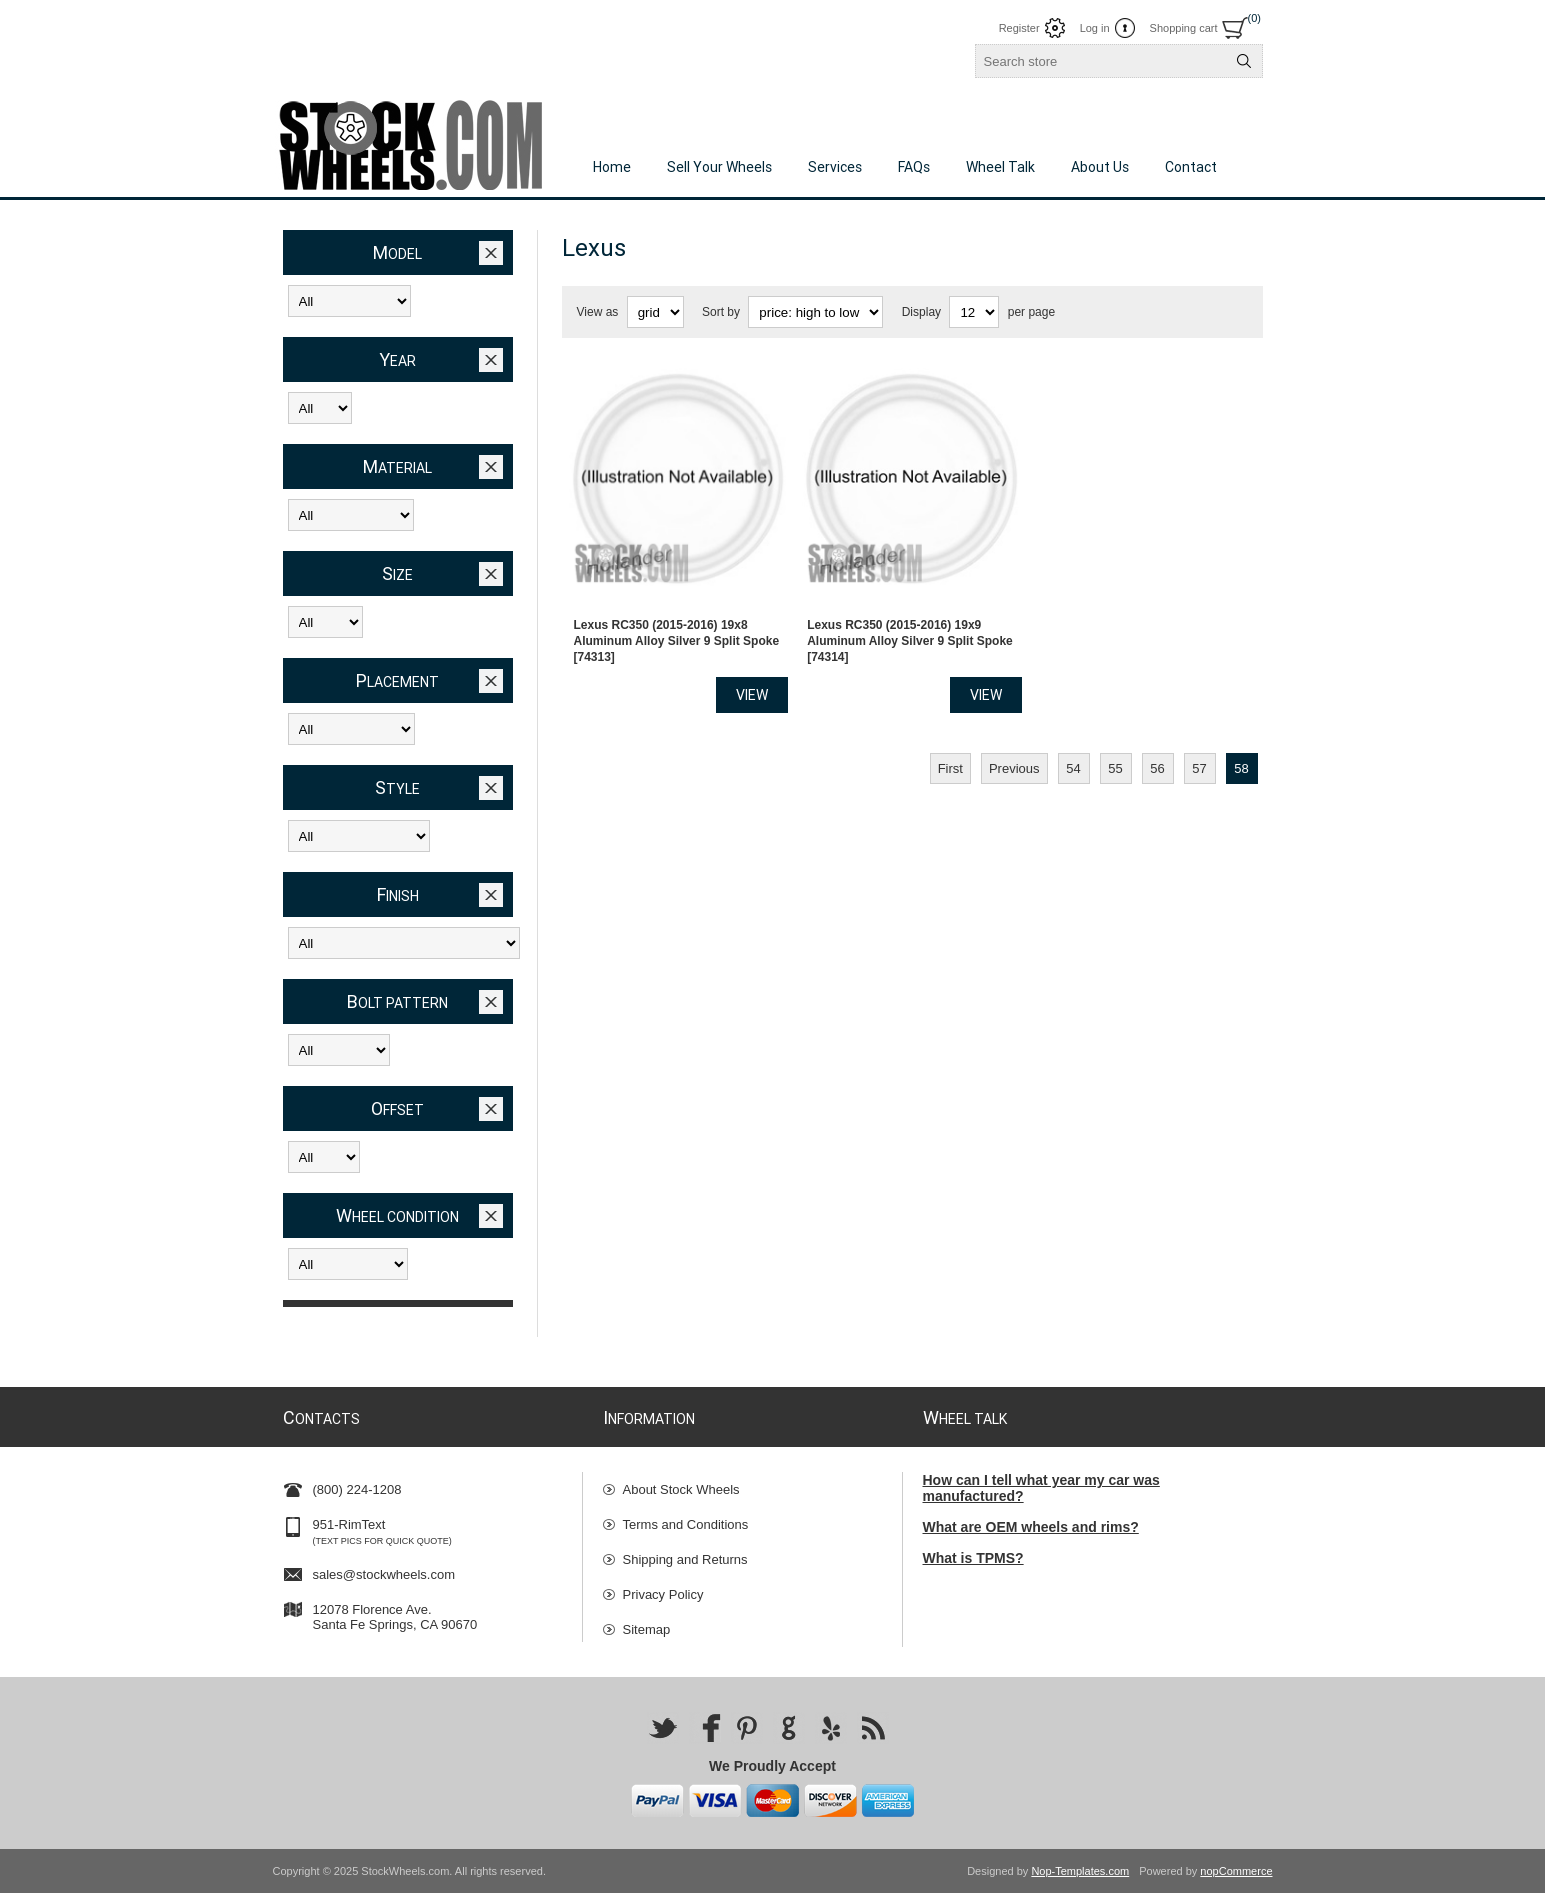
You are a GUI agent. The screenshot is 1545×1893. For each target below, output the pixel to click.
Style (397, 787)
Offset (397, 1108)
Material (397, 466)
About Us (1100, 167)
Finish (398, 894)
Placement (397, 680)
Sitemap (647, 1629)
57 (1199, 754)
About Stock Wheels (681, 1489)
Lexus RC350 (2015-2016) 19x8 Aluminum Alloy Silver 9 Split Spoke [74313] (677, 627)
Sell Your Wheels (719, 167)
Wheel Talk (1000, 167)
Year (397, 359)
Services (835, 167)
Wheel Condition (397, 1215)
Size (397, 573)
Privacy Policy (663, 1594)
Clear (491, 253)
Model (397, 252)
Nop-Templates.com (1080, 1871)
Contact (1191, 167)
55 (1115, 754)
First (950, 754)
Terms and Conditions (686, 1524)
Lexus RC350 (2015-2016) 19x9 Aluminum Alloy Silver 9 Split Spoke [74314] (910, 627)
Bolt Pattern (397, 1001)
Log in (1095, 28)
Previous (1014, 754)
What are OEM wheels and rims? (1031, 1527)
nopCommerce (1236, 1871)
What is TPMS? (973, 1558)
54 (1073, 754)
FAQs (914, 167)
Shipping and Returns (685, 1559)
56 (1157, 754)
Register (1019, 28)
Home (612, 167)
